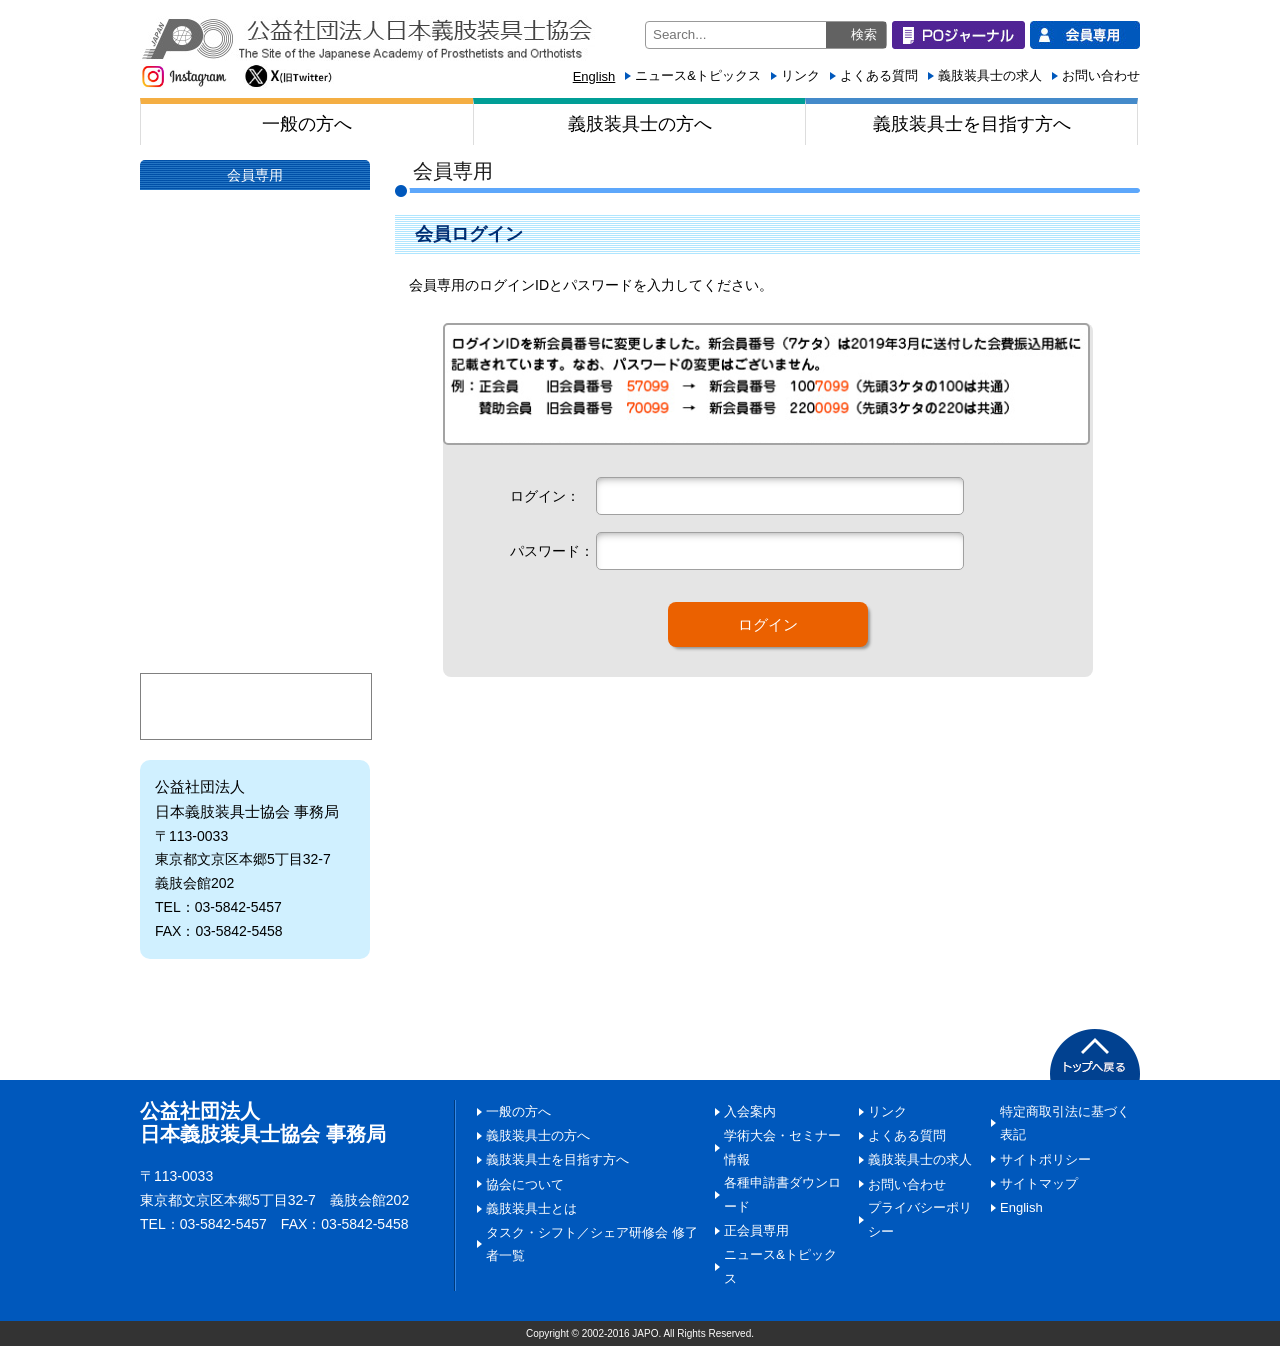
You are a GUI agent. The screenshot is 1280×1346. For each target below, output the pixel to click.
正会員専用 (756, 1230)
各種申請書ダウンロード (782, 1194)
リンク (800, 75)
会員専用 (255, 175)
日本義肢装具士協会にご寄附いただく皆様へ (255, 480)
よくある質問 (879, 75)
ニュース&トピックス (698, 75)
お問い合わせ (1101, 75)
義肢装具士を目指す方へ (972, 124)
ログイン (768, 624)
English (594, 76)
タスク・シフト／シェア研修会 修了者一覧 (592, 1244)
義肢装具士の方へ (640, 124)
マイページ (256, 706)
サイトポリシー (1045, 1159)
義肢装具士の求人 (990, 75)
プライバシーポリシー (920, 1219)
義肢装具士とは (255, 405)
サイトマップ (1039, 1183)
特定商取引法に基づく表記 (1065, 1123)
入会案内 (255, 555)
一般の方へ (307, 124)
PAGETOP (1095, 1054)
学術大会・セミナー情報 (255, 630)
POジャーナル (255, 249)
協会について (255, 330)
